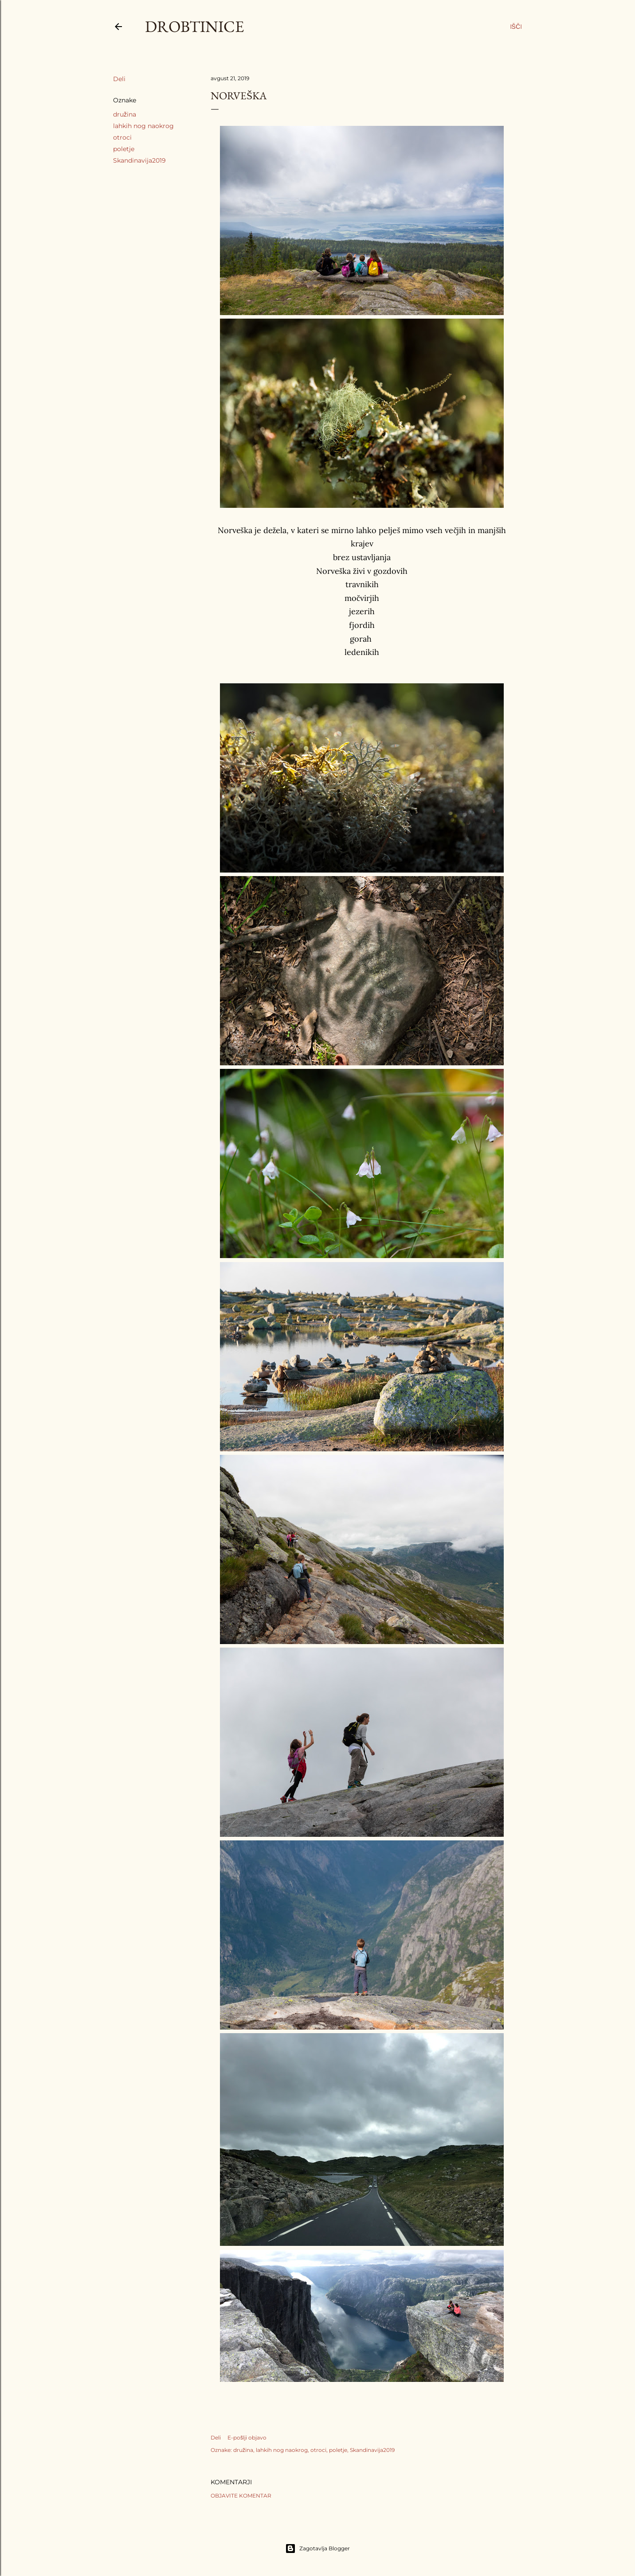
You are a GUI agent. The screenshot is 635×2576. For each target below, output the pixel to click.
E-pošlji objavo (247, 2437)
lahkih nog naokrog (143, 126)
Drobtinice (194, 26)
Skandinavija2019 (139, 160)
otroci (122, 137)
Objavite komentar (241, 2495)
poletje (123, 149)
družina (124, 114)
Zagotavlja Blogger (317, 2548)
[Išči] (516, 26)
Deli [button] (119, 79)
